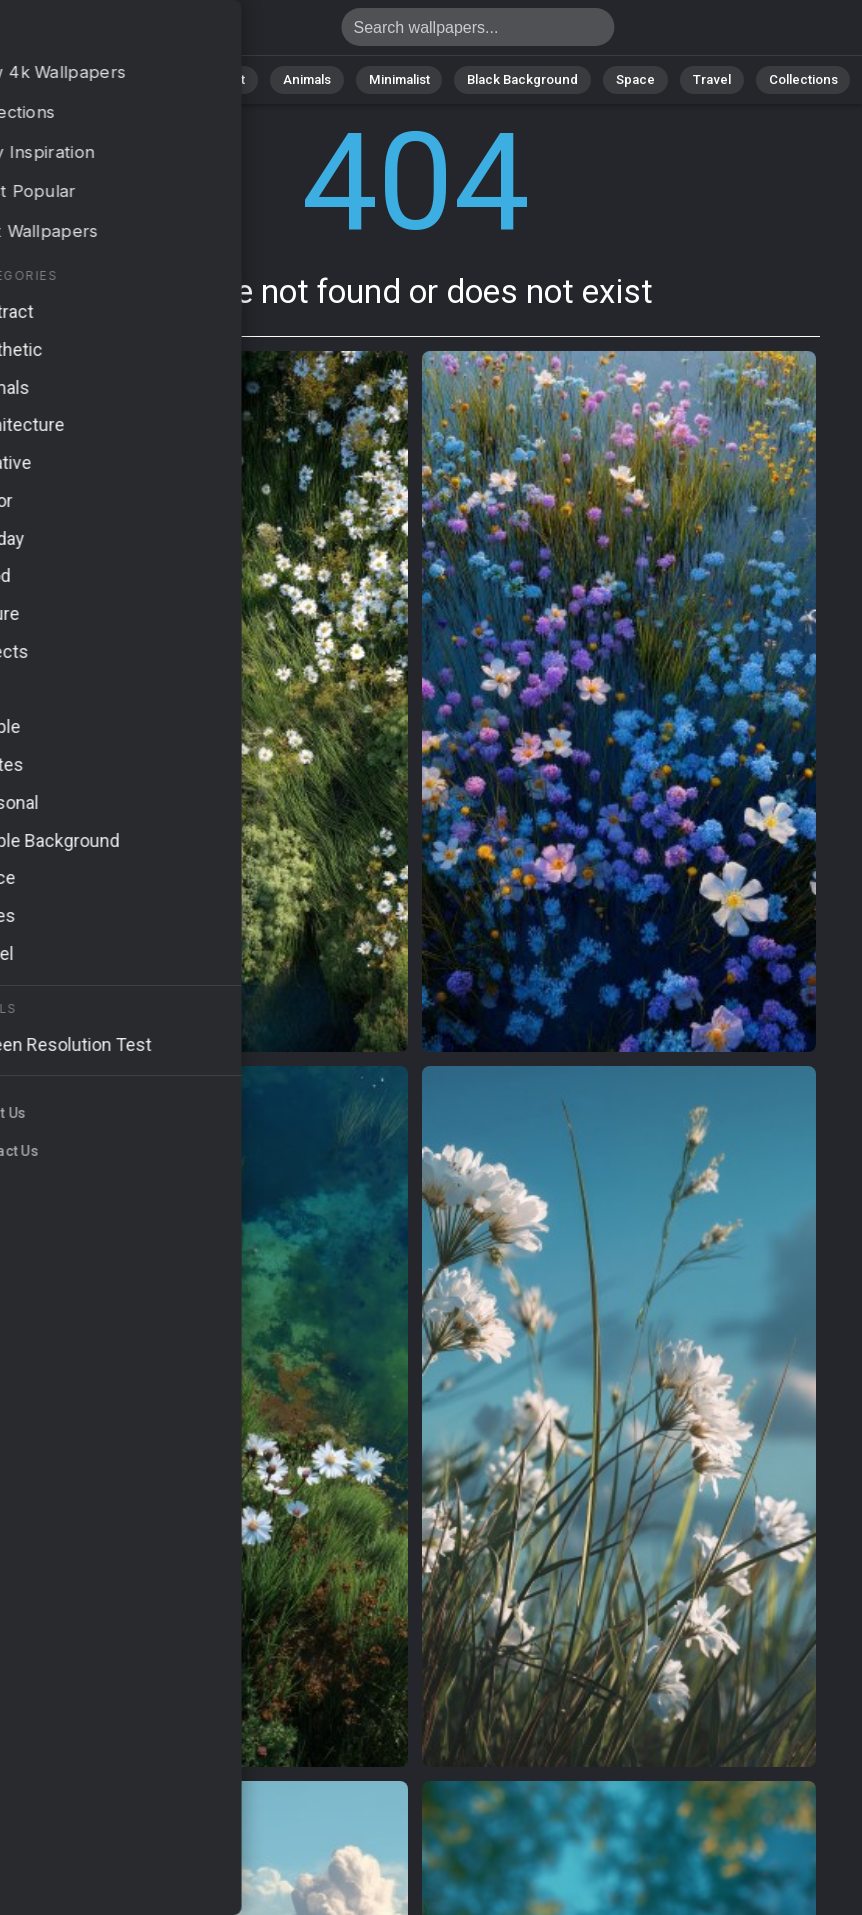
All (79, 79)
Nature (143, 79)
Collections (792, 79)
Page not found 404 (120, 32)
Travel (703, 79)
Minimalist (399, 79)
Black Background (519, 79)
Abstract (225, 79)
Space (629, 79)
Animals (310, 79)
